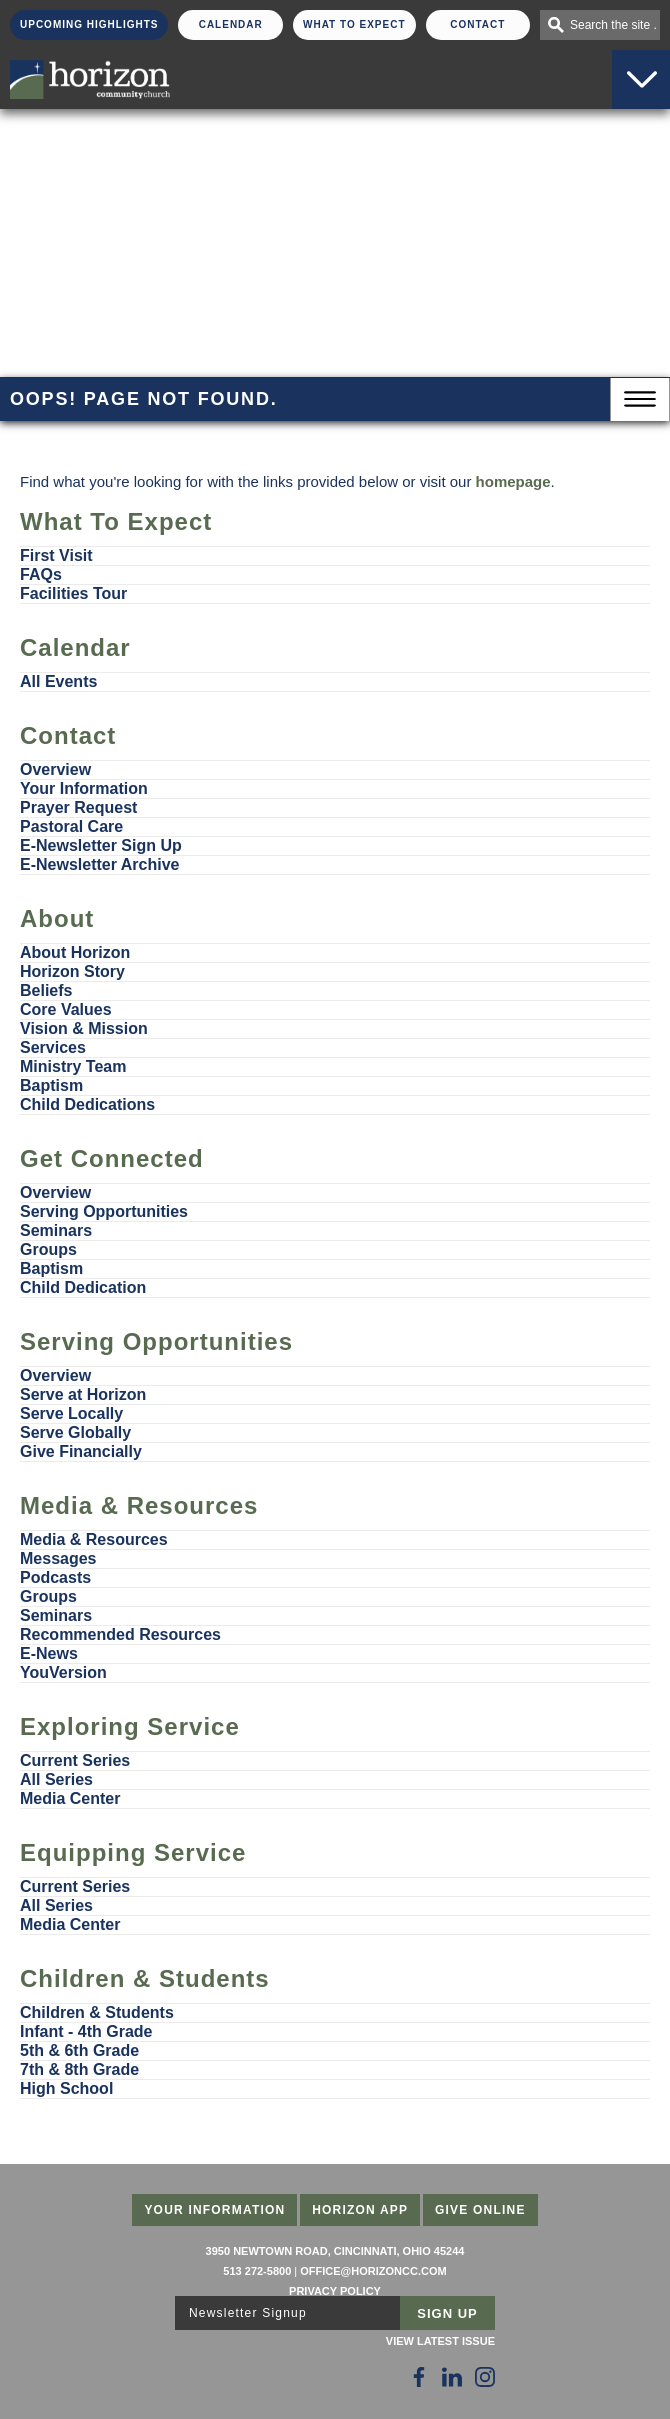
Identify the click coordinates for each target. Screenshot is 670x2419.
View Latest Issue (440, 2341)
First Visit (56, 555)
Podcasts (55, 1577)
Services (53, 1047)
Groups (48, 1249)
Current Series (75, 1760)
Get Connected (112, 1158)
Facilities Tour (73, 593)
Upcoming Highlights (89, 24)
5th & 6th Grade (79, 2050)
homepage (513, 481)
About (57, 918)
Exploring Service (130, 1726)
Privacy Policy (335, 2291)
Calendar (231, 24)
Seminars (56, 1230)
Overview (55, 769)
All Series (56, 1779)
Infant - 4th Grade (86, 2031)
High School (66, 2088)
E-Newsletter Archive (99, 864)
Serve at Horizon (83, 1394)
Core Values (66, 1009)
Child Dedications (87, 1104)
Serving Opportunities (104, 1211)
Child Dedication (83, 1287)
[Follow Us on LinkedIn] (452, 2377)
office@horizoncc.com (373, 2271)
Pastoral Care (71, 826)
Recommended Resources (120, 1634)
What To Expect (354, 24)
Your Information (84, 788)
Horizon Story (72, 971)
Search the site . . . (615, 25)
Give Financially (81, 1451)
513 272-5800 (257, 2271)
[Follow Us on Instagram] (485, 2377)
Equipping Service (133, 1852)
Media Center (70, 1798)
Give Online (480, 2210)
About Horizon (75, 952)
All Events (58, 681)
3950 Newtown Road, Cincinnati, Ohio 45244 (335, 2251)
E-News (49, 1653)
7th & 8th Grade (79, 2069)
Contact (477, 24)
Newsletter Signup (248, 2313)
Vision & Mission (84, 1028)
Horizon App (360, 2210)
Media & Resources (139, 1505)
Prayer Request (78, 807)
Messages (58, 1558)
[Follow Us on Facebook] (419, 2377)
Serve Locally (71, 1413)
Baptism (51, 1085)
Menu (640, 399)
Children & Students (145, 1978)
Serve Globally (75, 1432)
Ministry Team (73, 1066)
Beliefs (46, 990)
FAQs (41, 574)
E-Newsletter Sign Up (101, 845)
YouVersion (63, 1672)
